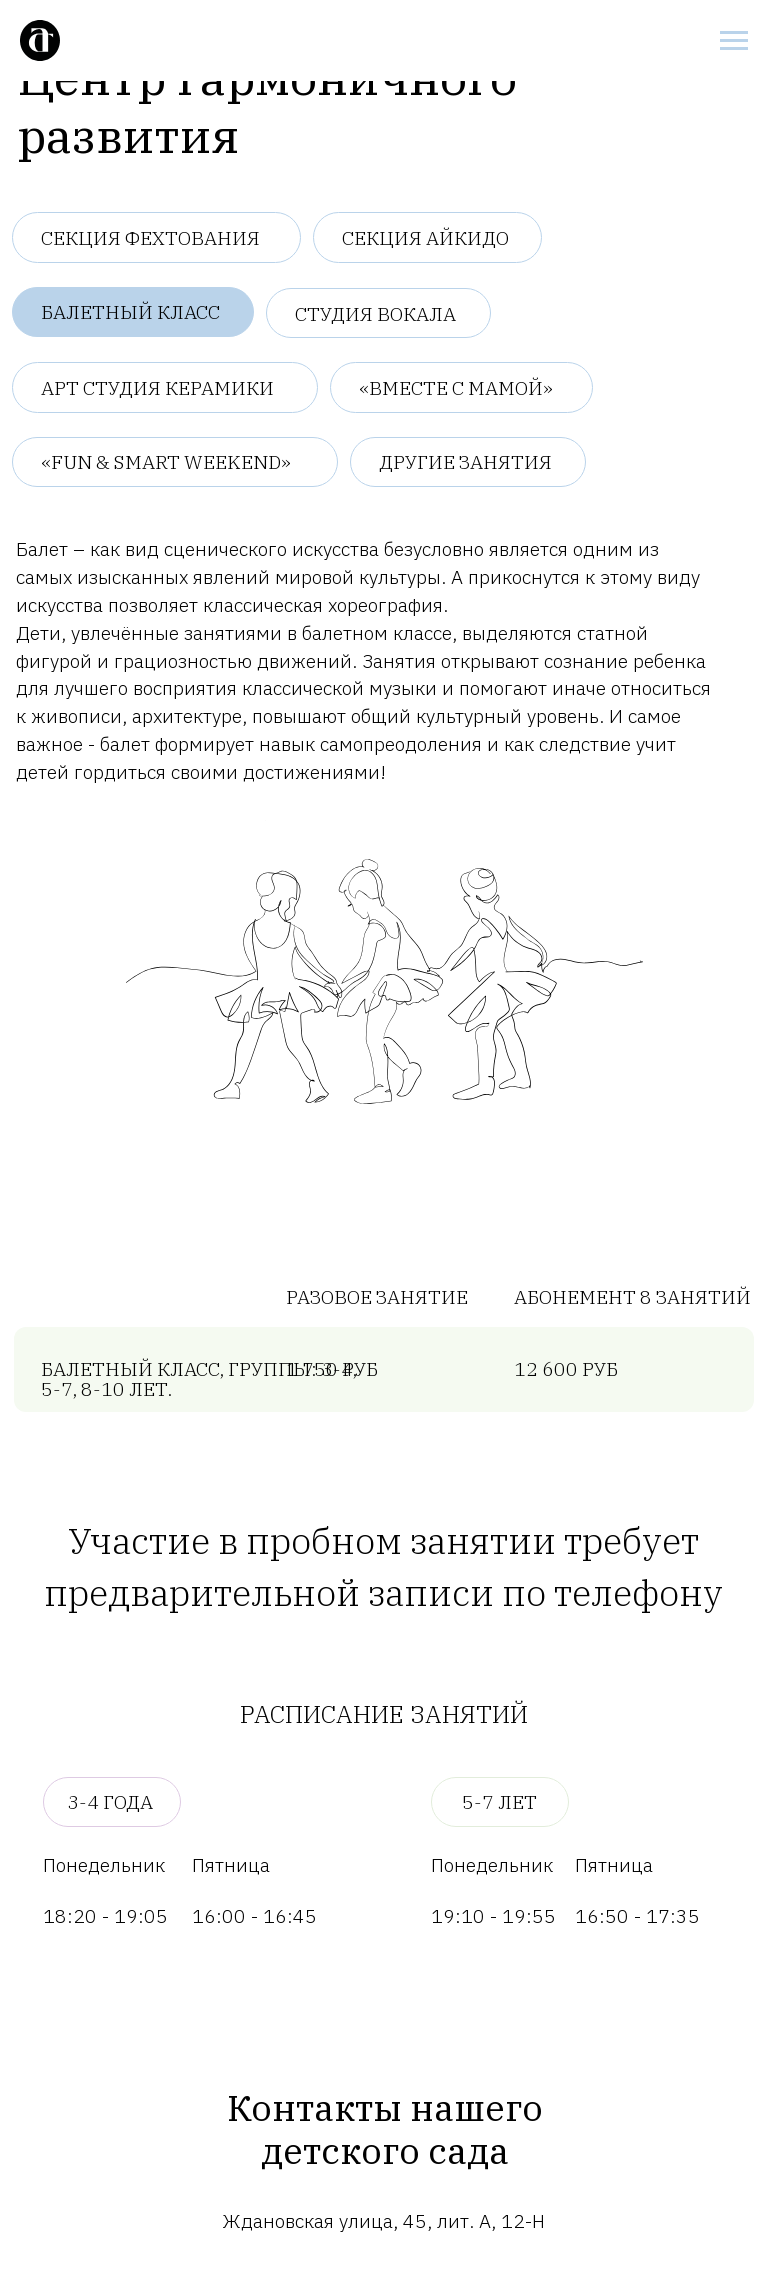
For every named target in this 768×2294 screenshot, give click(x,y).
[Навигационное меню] (734, 41)
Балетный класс (130, 311)
